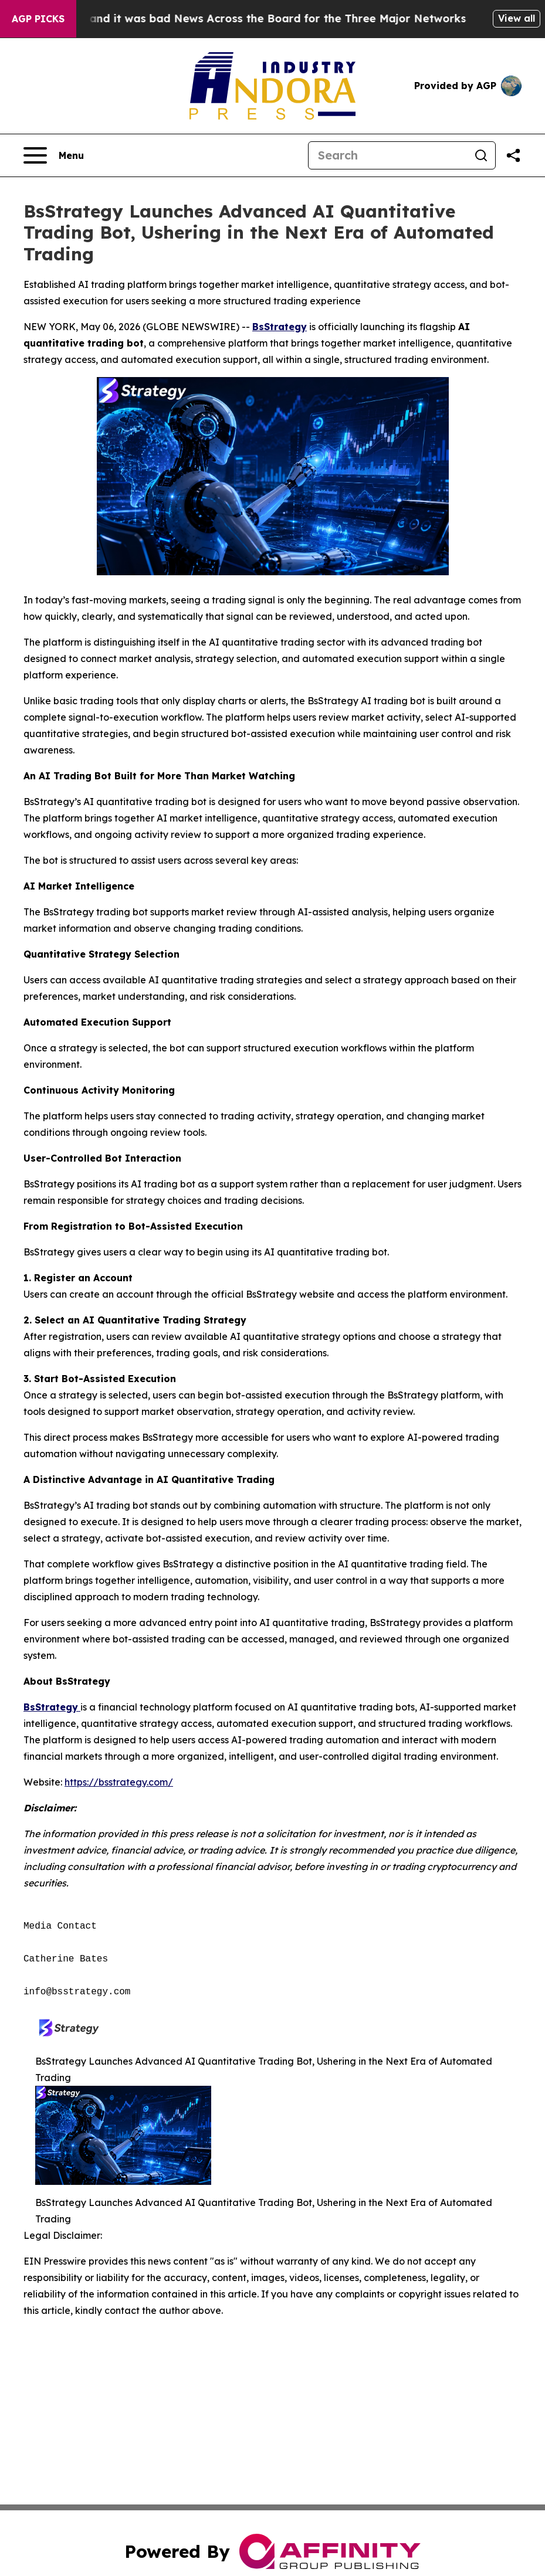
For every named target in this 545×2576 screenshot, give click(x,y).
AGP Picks (38, 19)
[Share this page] (513, 155)
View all (516, 18)
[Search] (388, 155)
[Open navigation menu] (53, 155)
